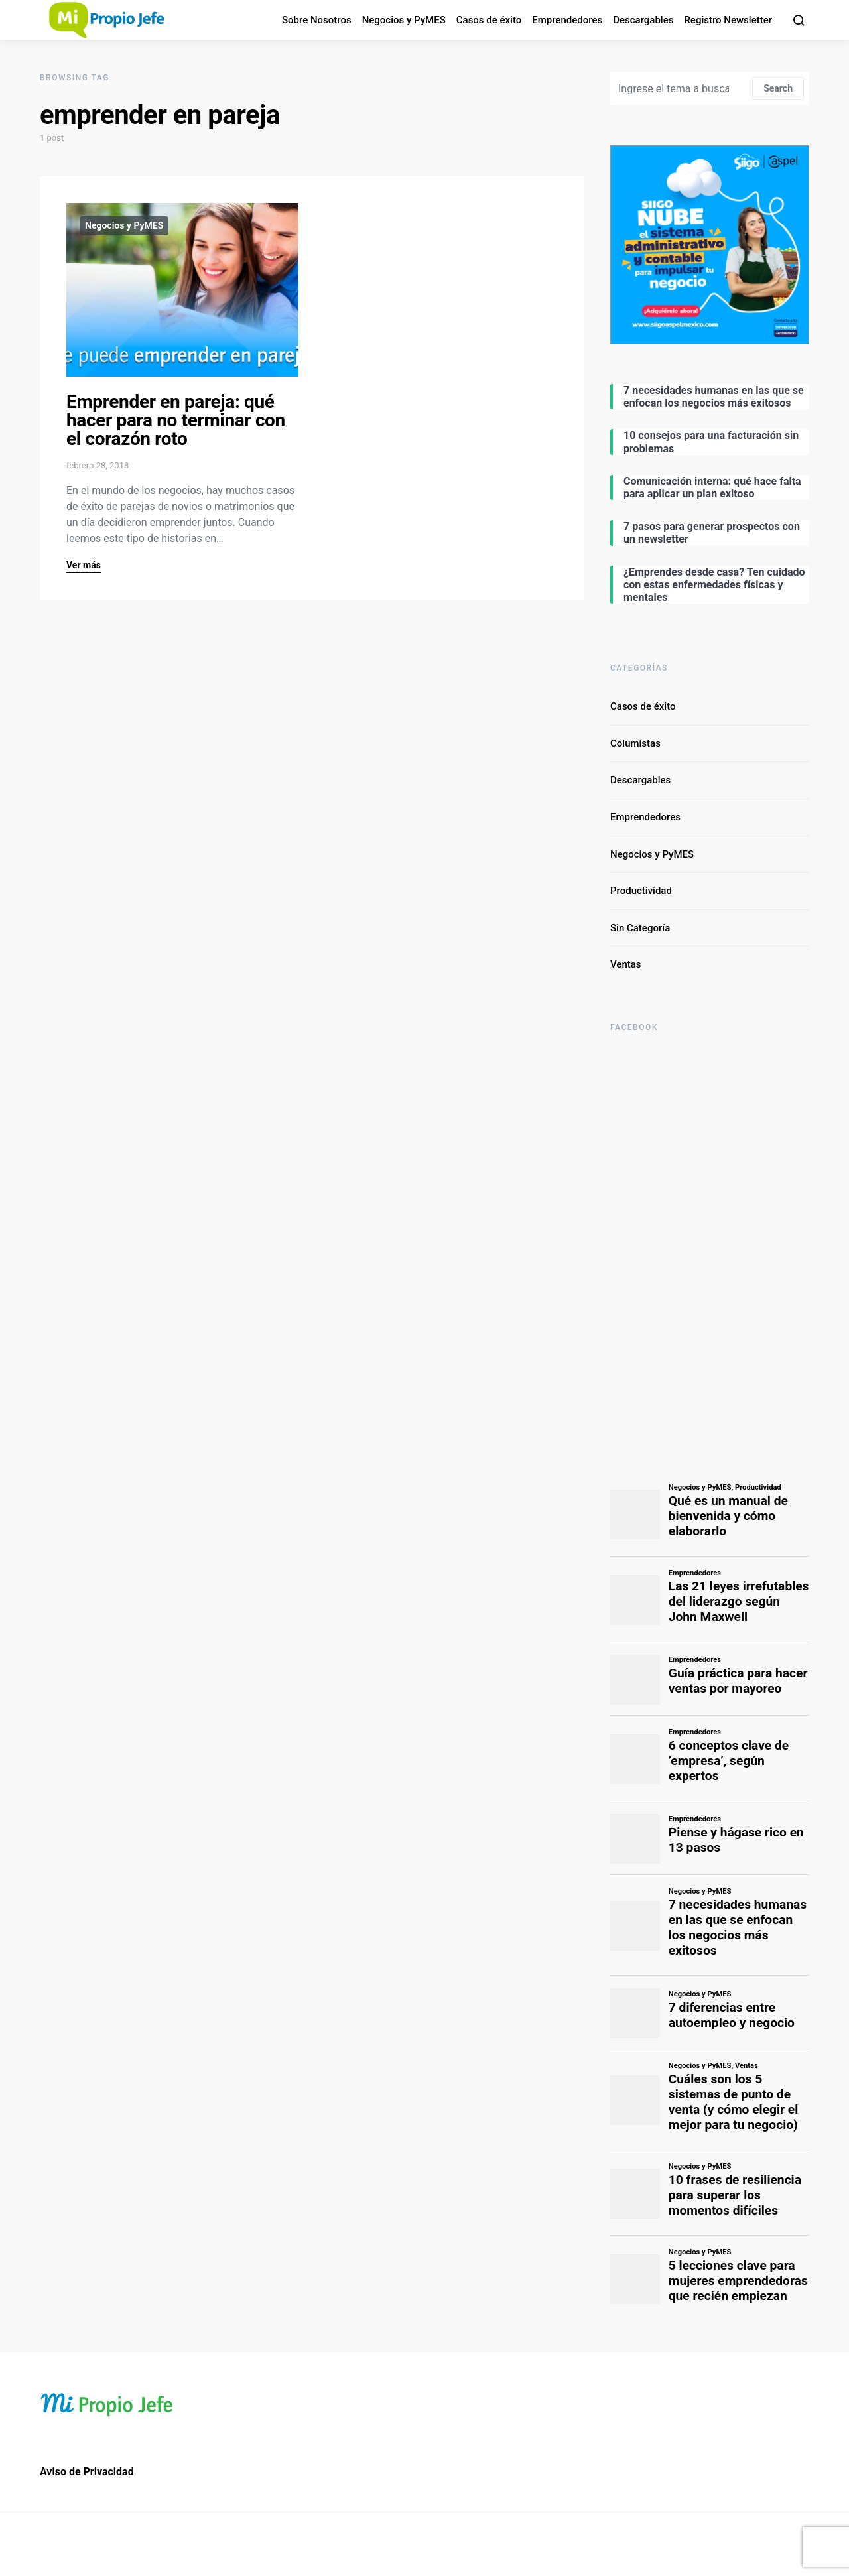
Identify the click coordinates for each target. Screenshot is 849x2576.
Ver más (83, 565)
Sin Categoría (640, 928)
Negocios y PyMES (404, 20)
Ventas (625, 964)
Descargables (643, 20)
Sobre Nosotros (317, 20)
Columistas (635, 743)
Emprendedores (567, 20)
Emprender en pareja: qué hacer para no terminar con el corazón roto (175, 420)
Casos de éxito (489, 20)
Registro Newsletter (728, 20)
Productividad (641, 891)
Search (778, 88)
